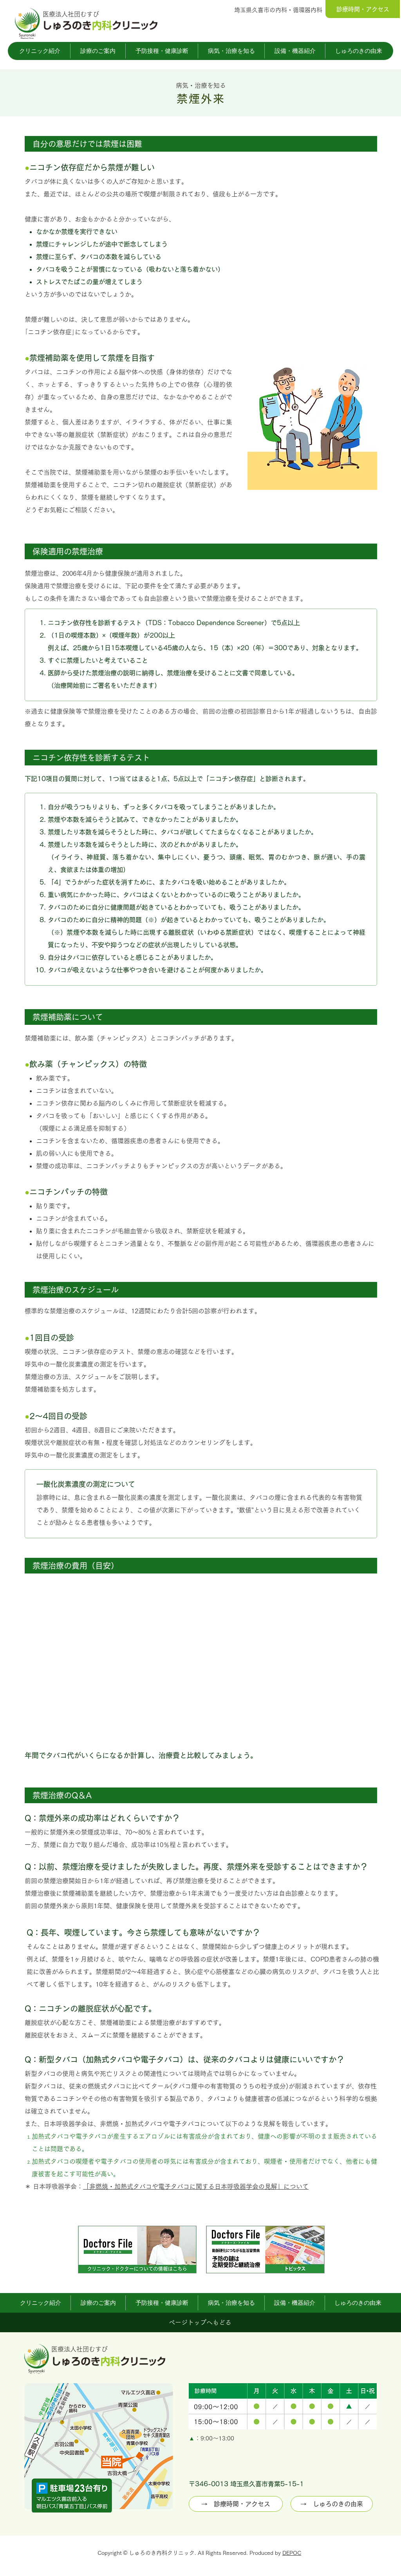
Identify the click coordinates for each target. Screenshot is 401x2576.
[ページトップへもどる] (200, 2322)
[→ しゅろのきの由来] (332, 2504)
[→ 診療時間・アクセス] (236, 2504)
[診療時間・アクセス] (362, 9)
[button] (39, 51)
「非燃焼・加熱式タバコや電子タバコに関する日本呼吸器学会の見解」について (196, 2186)
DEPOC (291, 2553)
